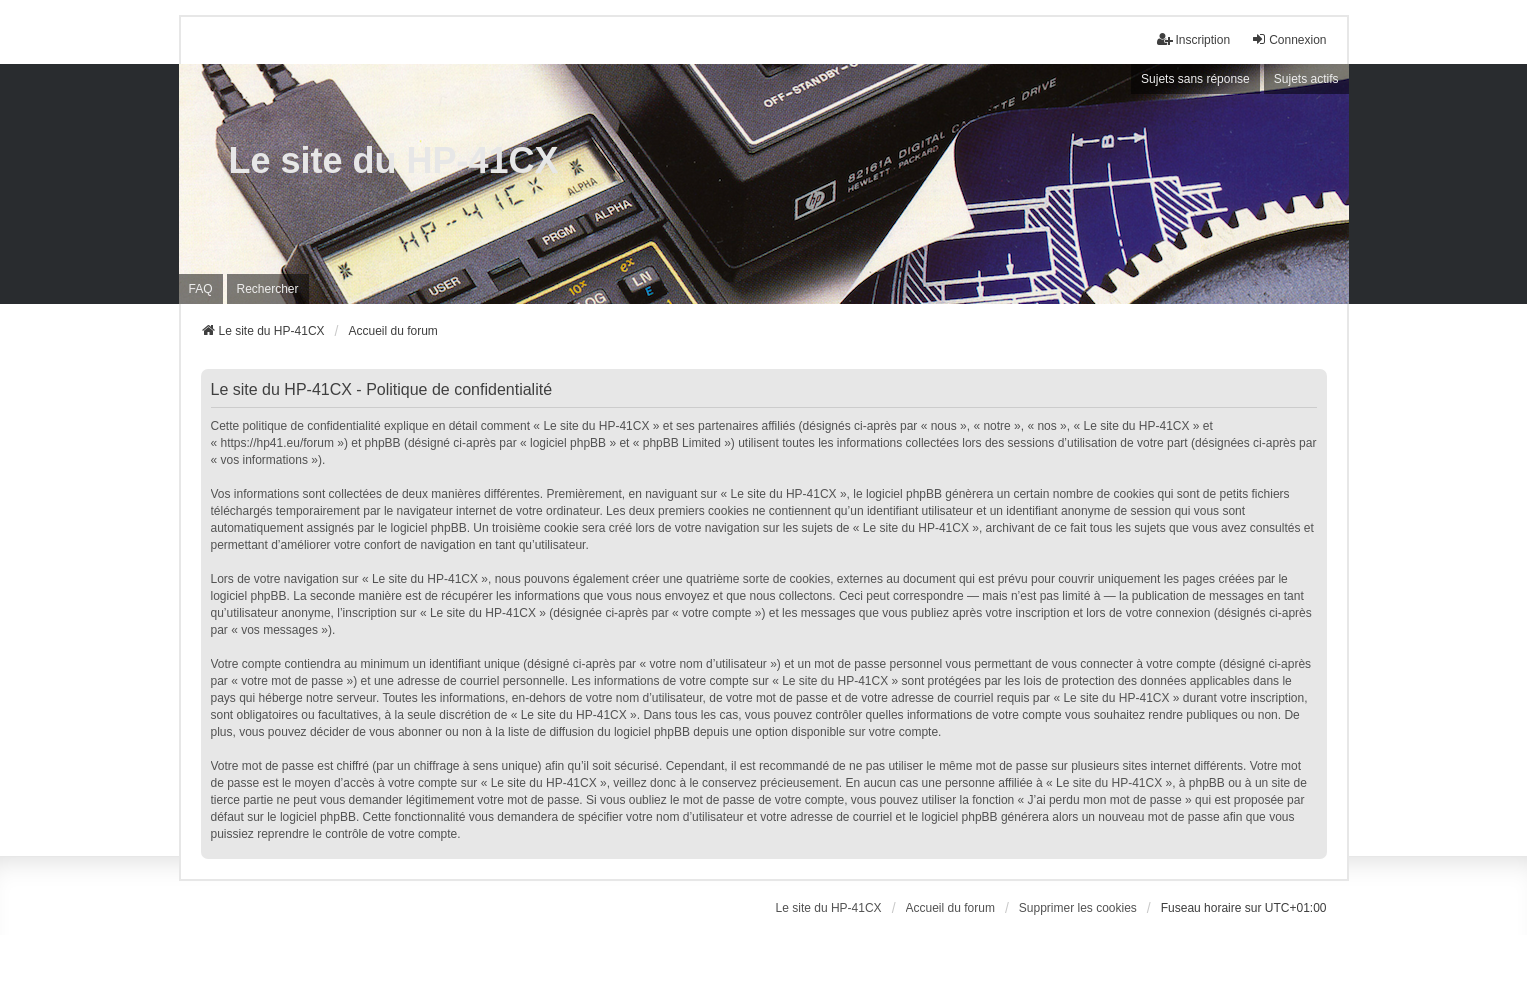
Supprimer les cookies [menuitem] (1078, 908)
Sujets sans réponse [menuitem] (1195, 79)
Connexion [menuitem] (1288, 39)
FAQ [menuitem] (201, 289)
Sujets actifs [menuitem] (1306, 79)
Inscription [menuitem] (1193, 39)
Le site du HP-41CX (394, 160)
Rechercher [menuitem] (268, 289)
